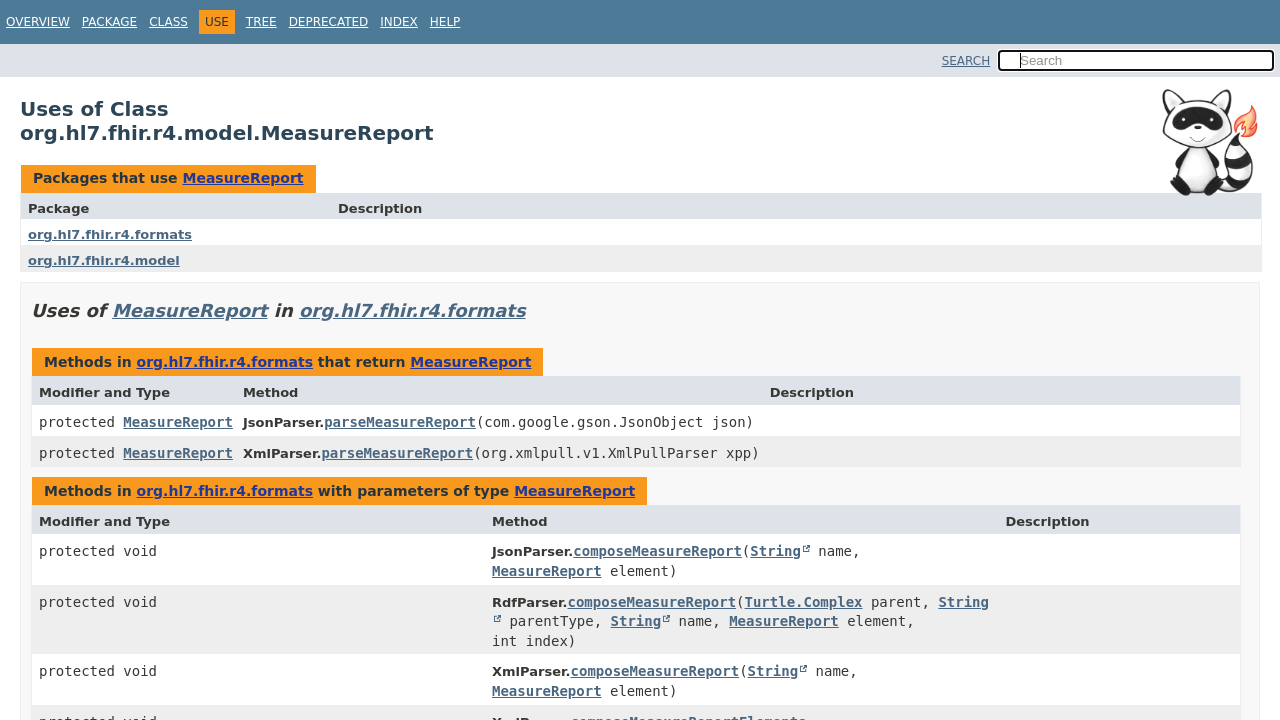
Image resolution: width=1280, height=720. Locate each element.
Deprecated (329, 22)
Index (399, 22)
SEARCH (966, 61)
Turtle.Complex (804, 602)
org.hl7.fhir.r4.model (104, 260)
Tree (261, 22)
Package (109, 22)
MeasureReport (242, 178)
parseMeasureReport (400, 422)
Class (168, 22)
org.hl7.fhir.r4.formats (110, 234)
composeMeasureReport (657, 551)
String (775, 551)
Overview (38, 22)
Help (445, 22)
